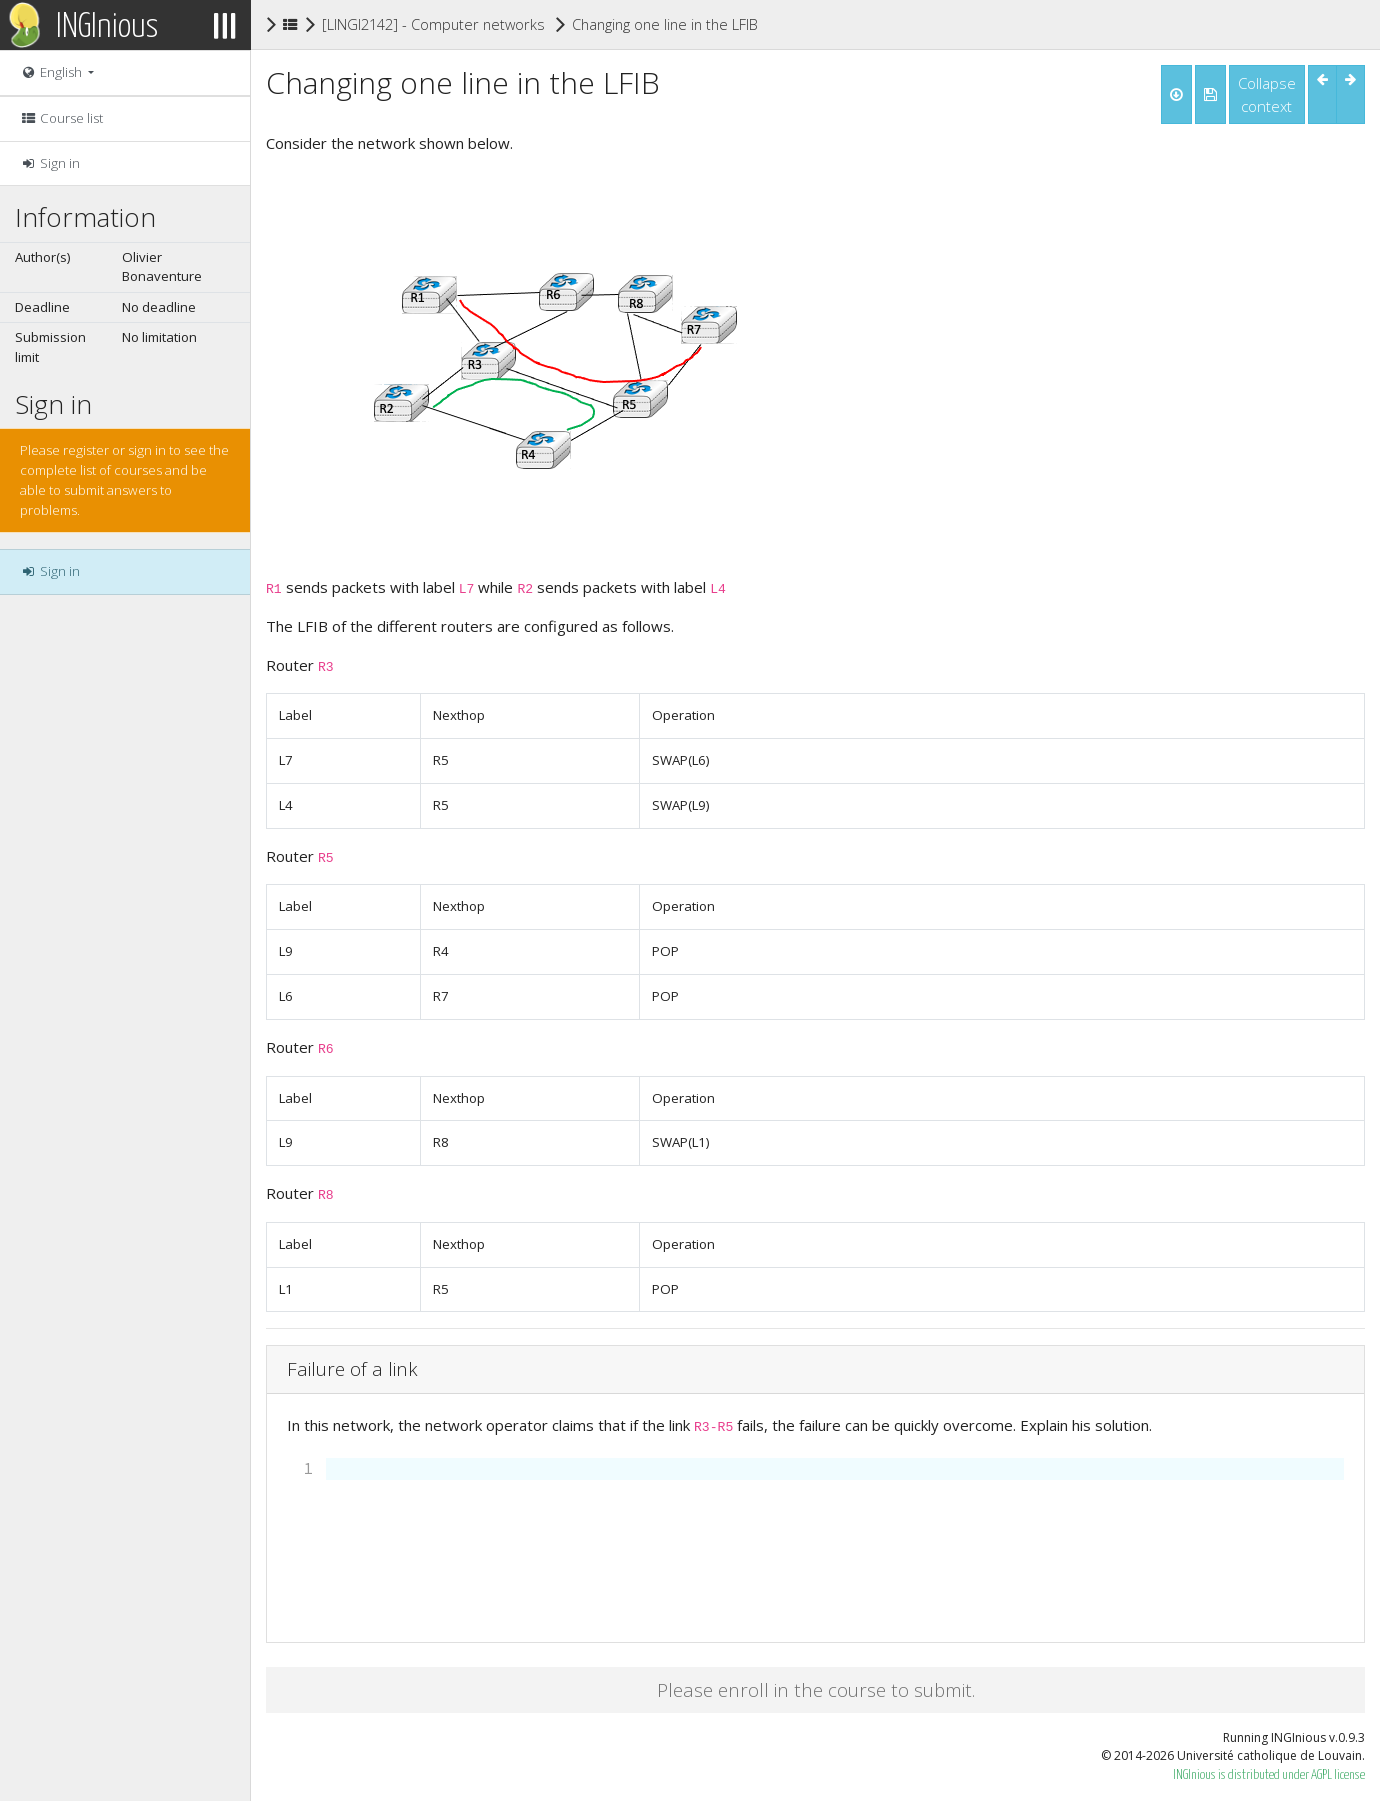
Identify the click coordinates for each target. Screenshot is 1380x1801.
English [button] (52, 72)
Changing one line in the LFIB (665, 23)
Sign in (50, 163)
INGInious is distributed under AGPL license (1269, 1775)
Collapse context (1267, 94)
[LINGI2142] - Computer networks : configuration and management (542, 24)
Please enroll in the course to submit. (816, 1689)
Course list (61, 118)
